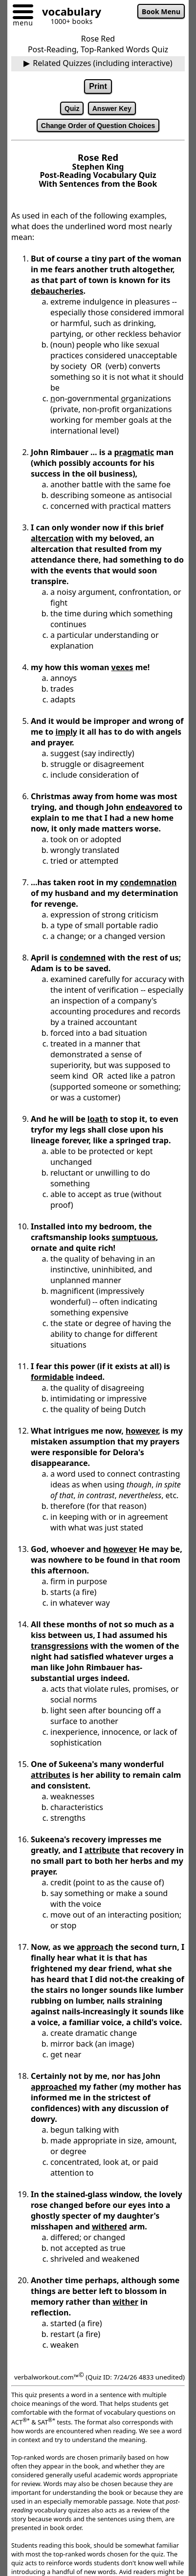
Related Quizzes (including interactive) (102, 63)
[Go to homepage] (68, 13)
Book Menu (161, 11)
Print (98, 86)
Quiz (72, 108)
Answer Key (111, 108)
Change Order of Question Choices (98, 126)
